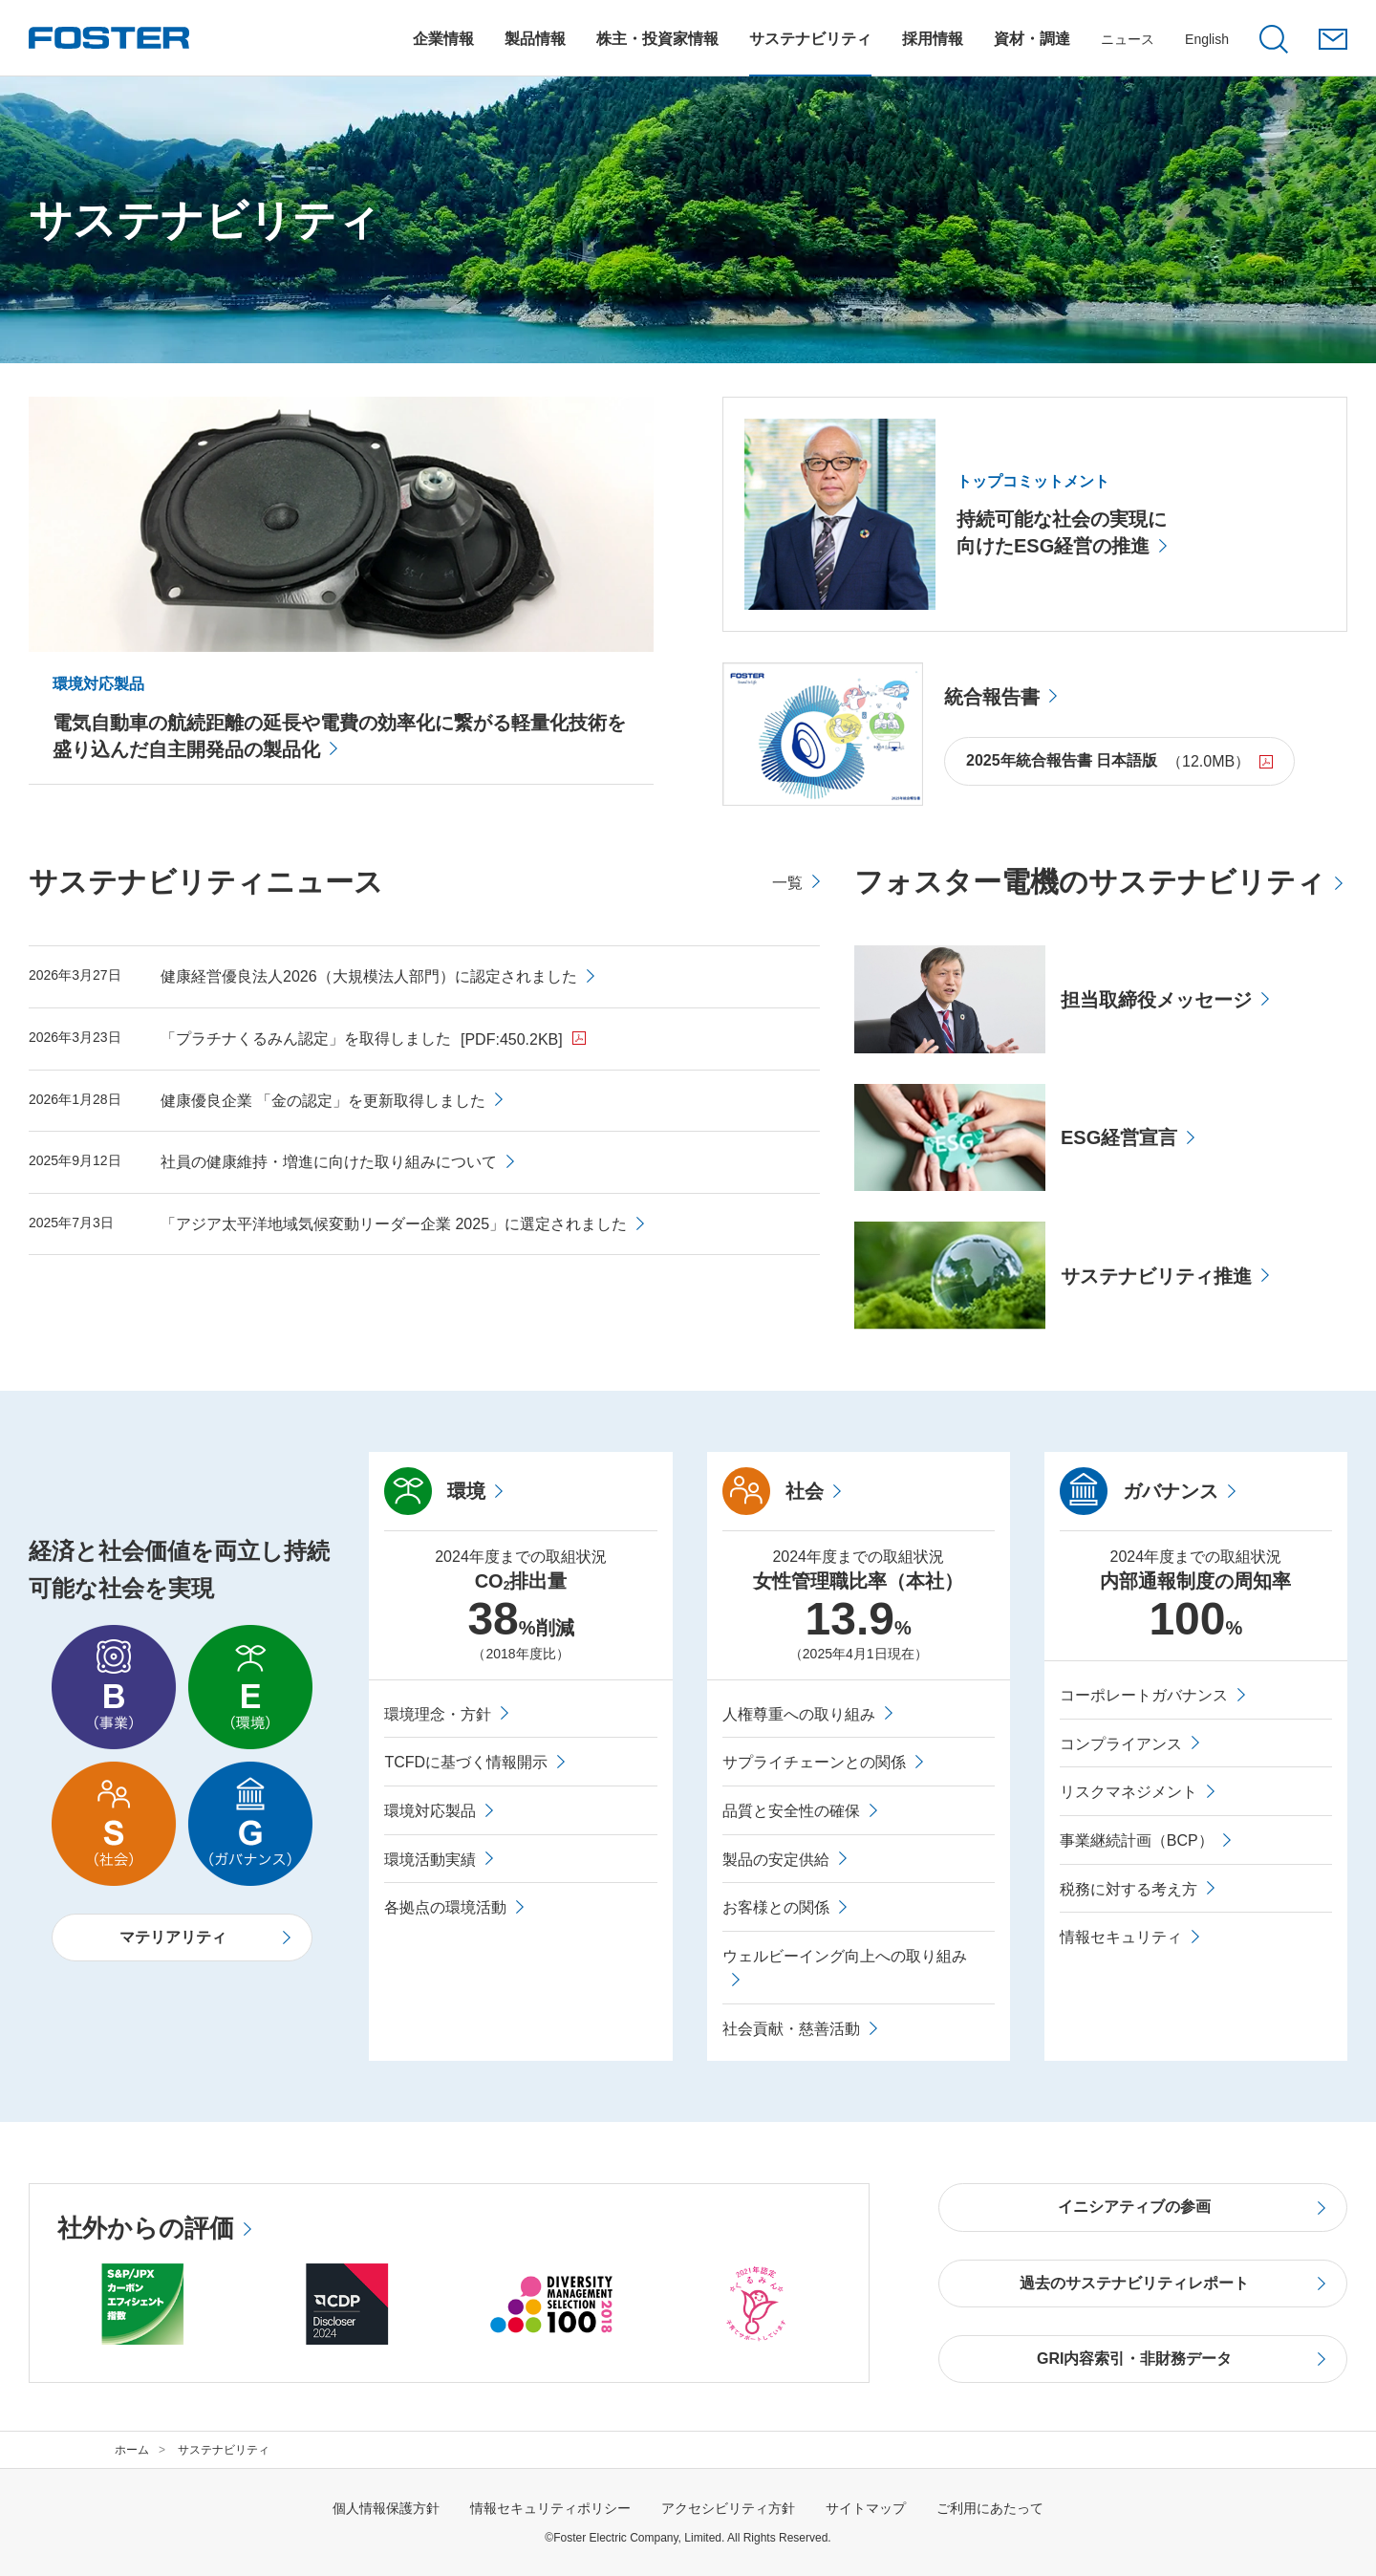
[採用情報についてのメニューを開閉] (932, 39)
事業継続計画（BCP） (1137, 1840)
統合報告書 (992, 696)
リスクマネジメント (1128, 1792)
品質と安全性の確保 (791, 1811)
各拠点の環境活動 (445, 1907)
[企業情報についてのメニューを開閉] (443, 39)
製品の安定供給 (775, 1859)
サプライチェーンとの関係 (814, 1762)
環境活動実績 (430, 1859)
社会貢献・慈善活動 (791, 2029)
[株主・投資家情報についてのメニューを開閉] (657, 39)
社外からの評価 (145, 2228)
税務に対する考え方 (1128, 1889)
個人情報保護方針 (386, 2508)
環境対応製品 (430, 1811)
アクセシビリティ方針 (728, 2508)
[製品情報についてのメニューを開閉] (535, 39)
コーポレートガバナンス (1144, 1695)
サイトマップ (866, 2508)
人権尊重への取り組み (798, 1714)
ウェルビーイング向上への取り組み (844, 1956)
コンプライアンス (1121, 1744)
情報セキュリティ (1121, 1937)
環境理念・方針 (437, 1714)
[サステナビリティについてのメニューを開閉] (810, 39)
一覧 (787, 883)
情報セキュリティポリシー (550, 2508)
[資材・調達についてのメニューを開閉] (1032, 39)
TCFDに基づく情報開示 (466, 1762)
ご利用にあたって (989, 2508)
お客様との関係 (775, 1907)
